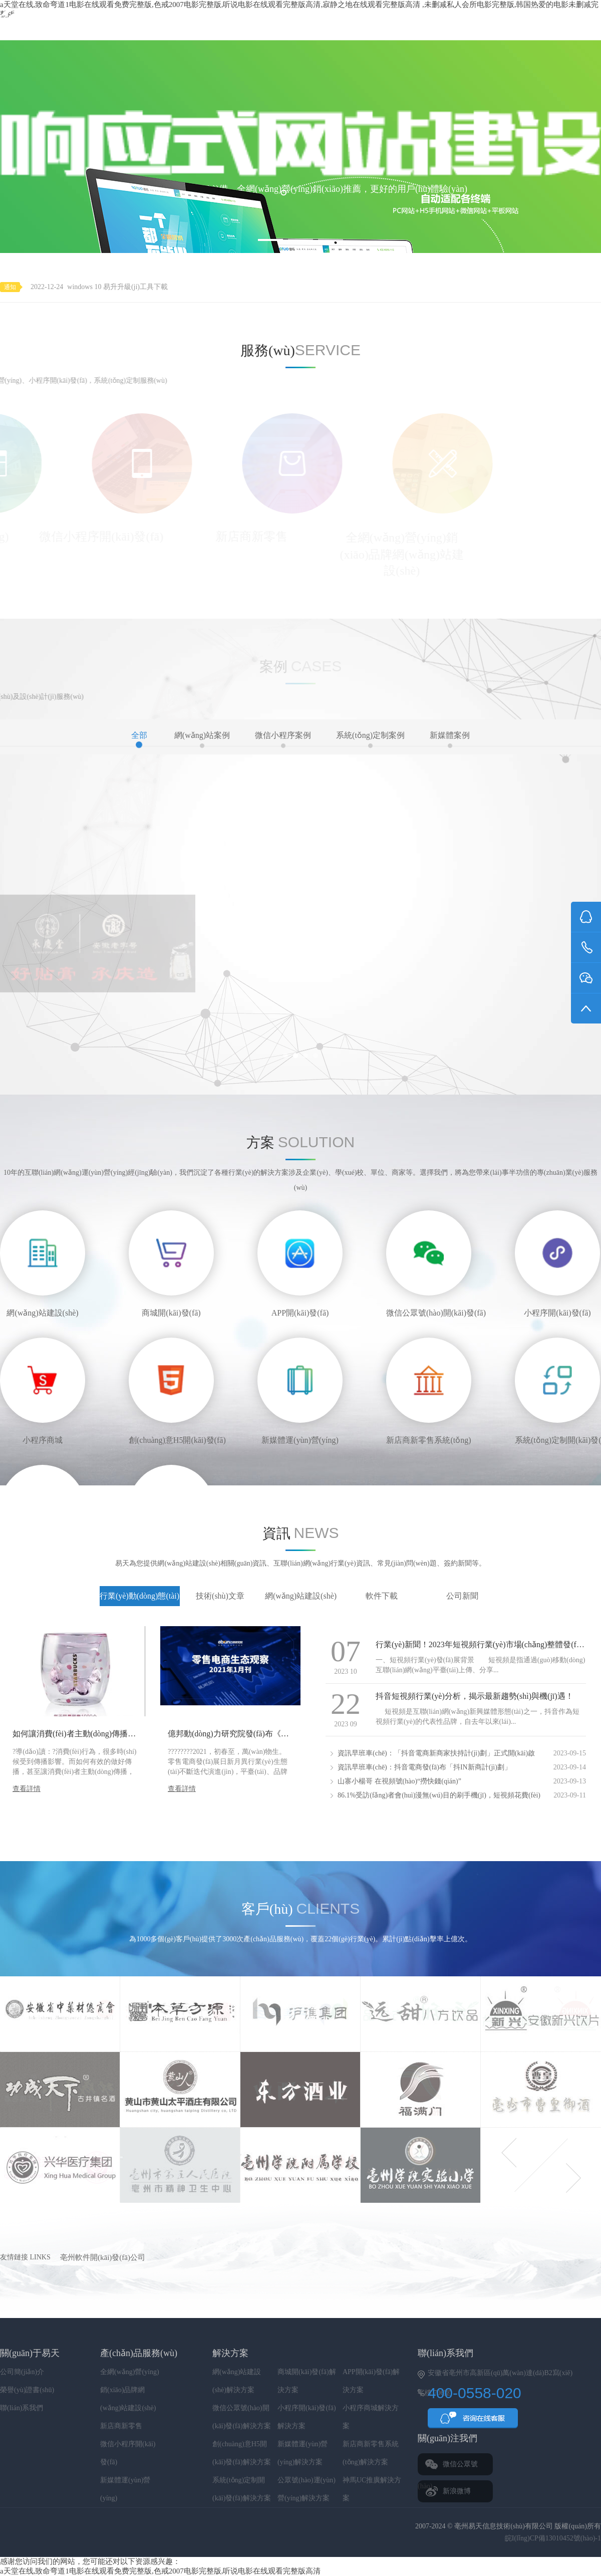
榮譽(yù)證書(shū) (27, 2390)
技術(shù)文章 (220, 1596)
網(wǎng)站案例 (202, 739)
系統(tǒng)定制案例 (370, 739)
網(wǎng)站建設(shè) (301, 1596)
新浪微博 (457, 2491)
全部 (139, 739)
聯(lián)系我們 (21, 2408)
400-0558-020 (563, 20)
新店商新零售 (121, 2426)
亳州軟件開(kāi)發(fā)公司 (102, 2257)
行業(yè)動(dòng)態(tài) (139, 1596)
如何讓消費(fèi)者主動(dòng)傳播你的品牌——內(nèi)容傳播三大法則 (134, 1733)
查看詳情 (27, 1788)
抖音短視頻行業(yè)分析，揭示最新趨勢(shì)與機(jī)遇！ (474, 1696)
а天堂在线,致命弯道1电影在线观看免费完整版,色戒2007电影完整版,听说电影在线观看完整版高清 (160, 2571)
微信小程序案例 (283, 739)
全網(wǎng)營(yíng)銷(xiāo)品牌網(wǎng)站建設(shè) (129, 2390)
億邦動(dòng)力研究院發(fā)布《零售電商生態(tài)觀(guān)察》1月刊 (287, 1733)
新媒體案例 (450, 739)
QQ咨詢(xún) (473, 2421)
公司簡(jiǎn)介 (22, 2372)
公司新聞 (462, 1596)
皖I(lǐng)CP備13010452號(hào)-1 (553, 2538)
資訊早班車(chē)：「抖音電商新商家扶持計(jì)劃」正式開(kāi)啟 (436, 1753)
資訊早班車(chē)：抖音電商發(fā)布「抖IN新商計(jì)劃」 (424, 1767)
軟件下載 (382, 1596)
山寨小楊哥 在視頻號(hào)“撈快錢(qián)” (399, 1781)
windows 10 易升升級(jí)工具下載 (117, 287)
